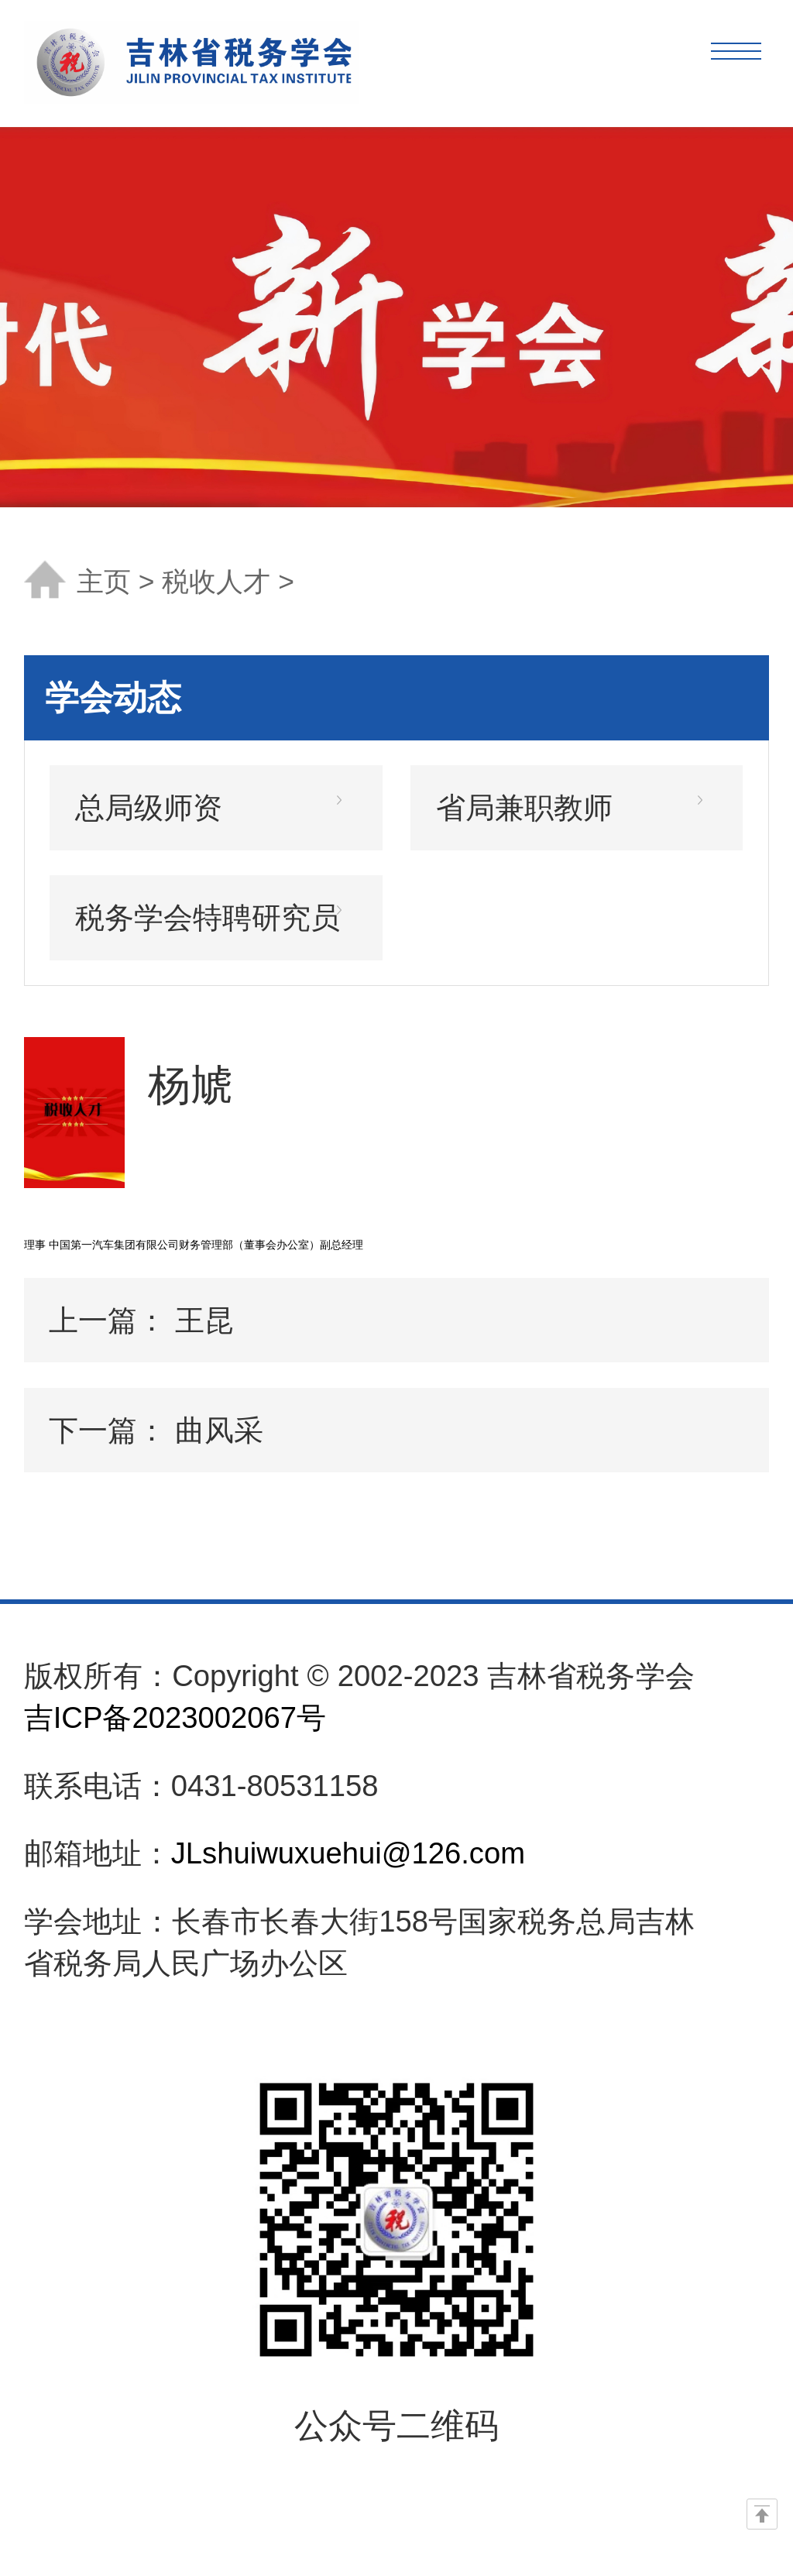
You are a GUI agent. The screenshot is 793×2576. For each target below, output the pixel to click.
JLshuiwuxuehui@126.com (348, 1853)
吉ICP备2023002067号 (175, 1717)
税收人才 (216, 581)
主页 (104, 581)
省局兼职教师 (524, 807)
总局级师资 (148, 807)
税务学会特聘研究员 (207, 917)
